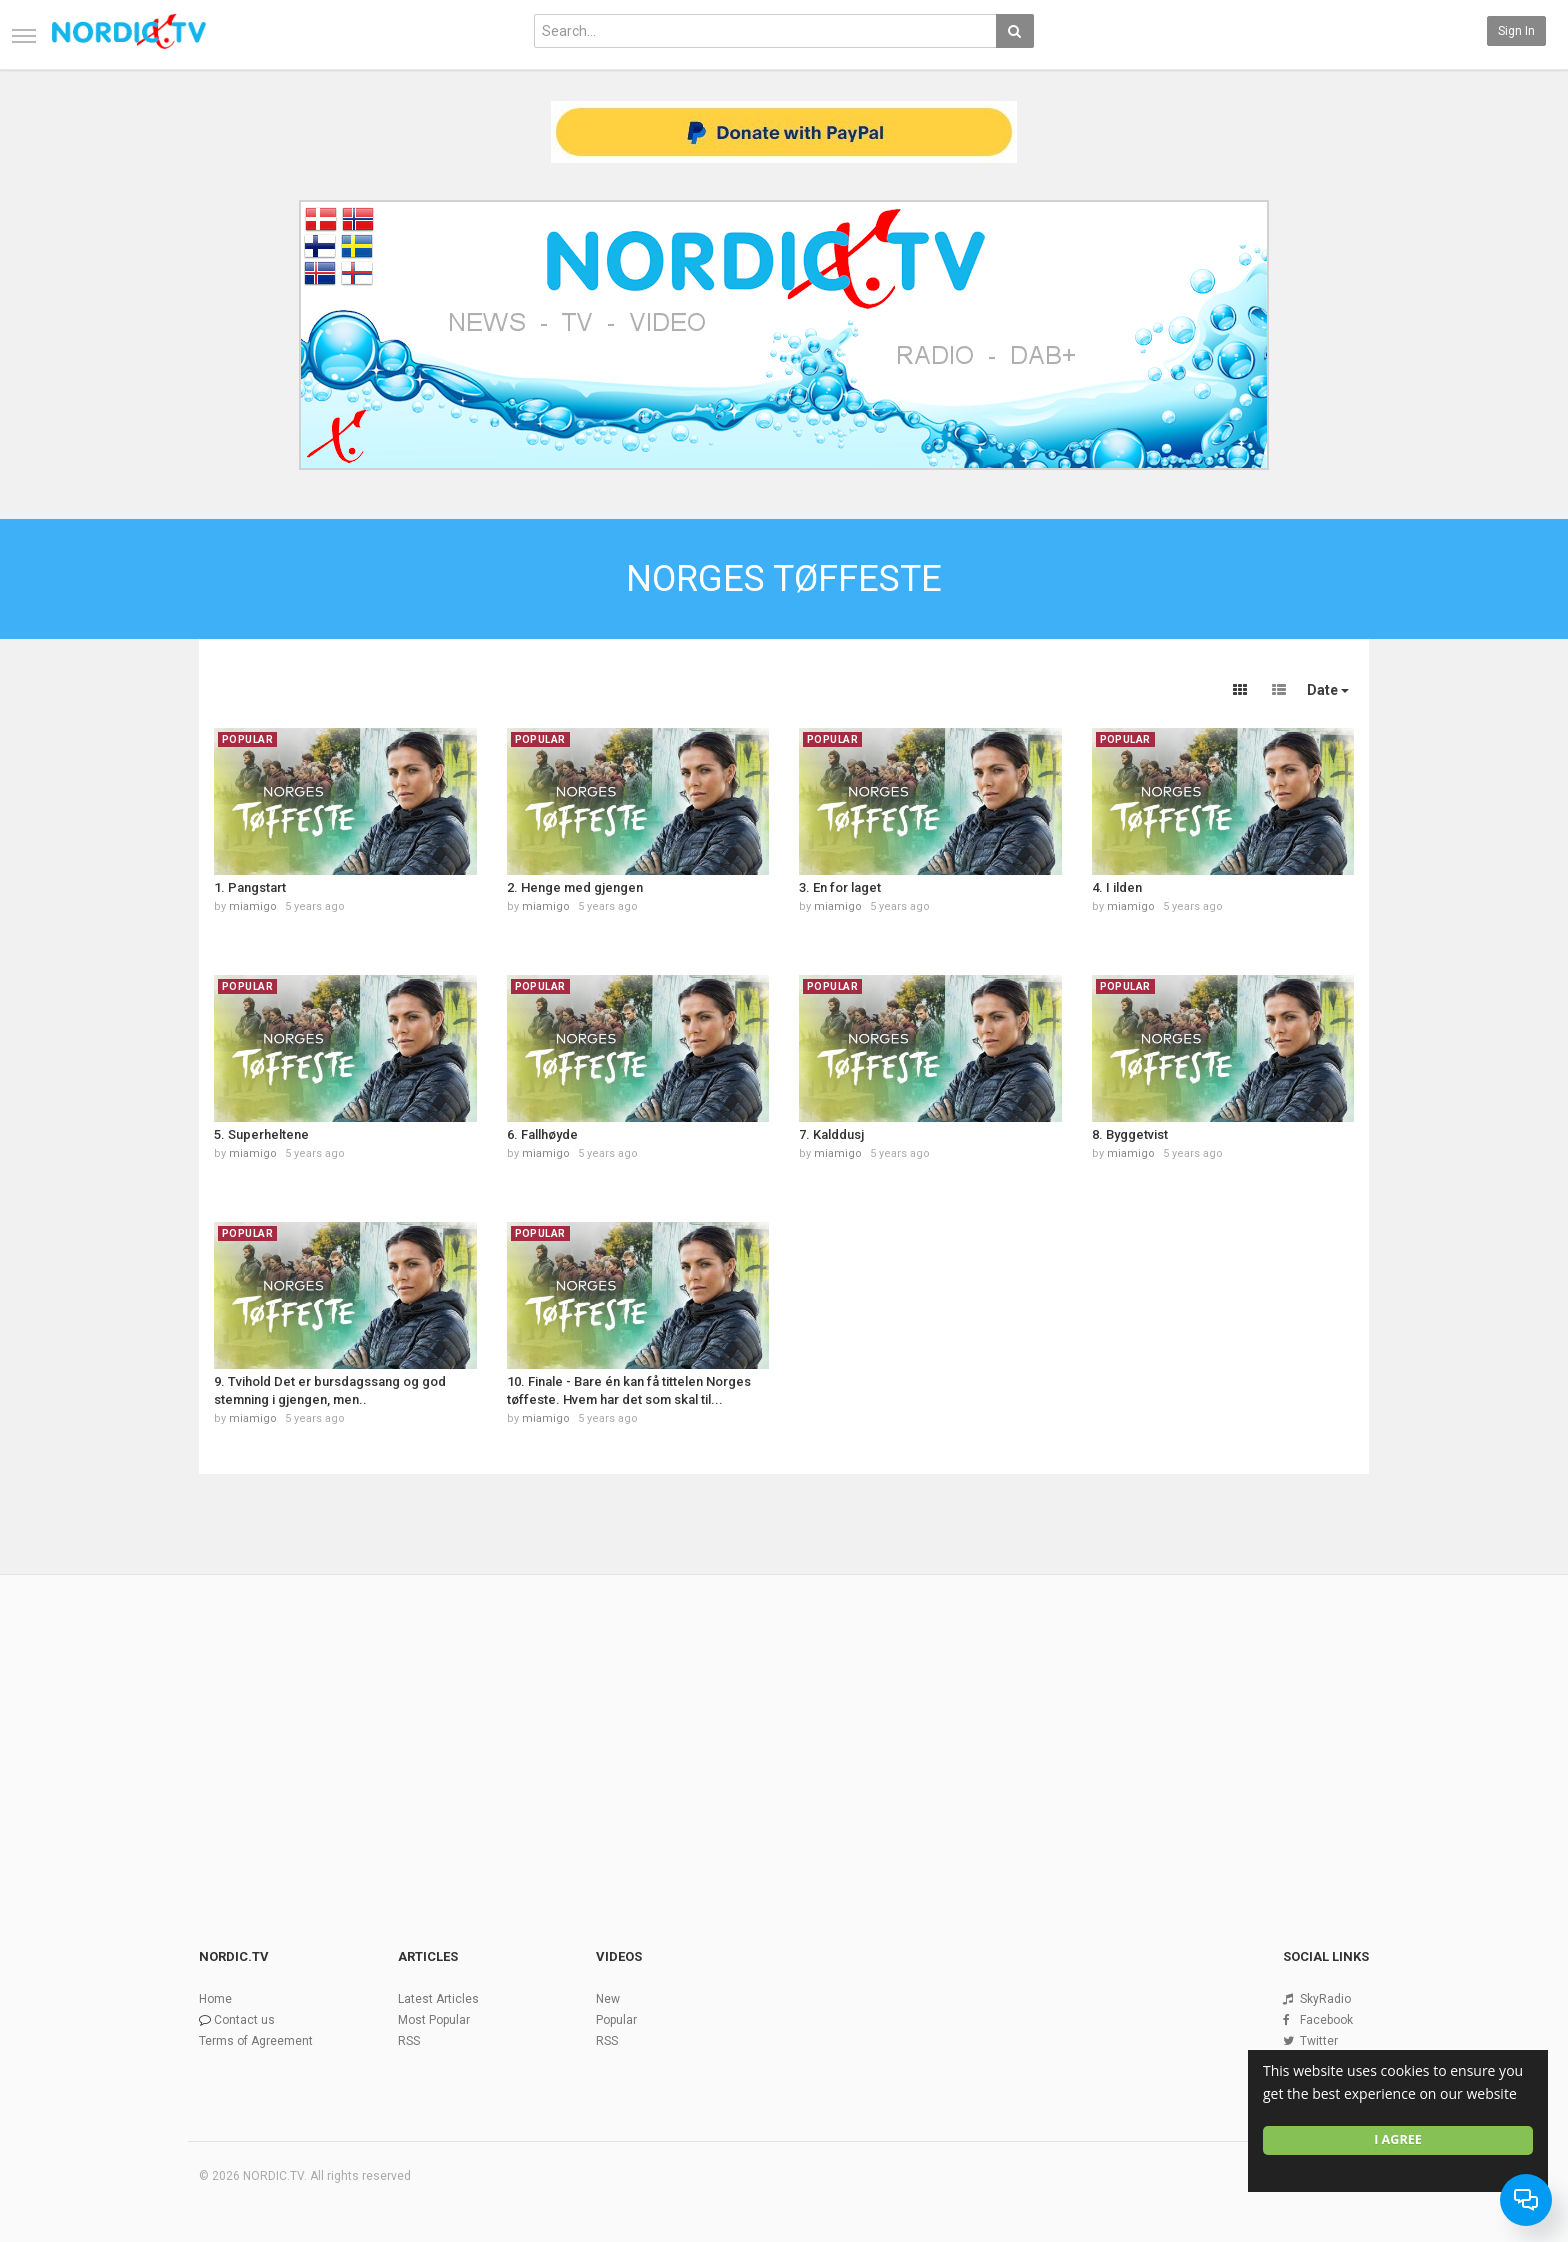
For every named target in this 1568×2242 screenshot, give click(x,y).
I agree (1398, 2139)
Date (1328, 690)
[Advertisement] (784, 1727)
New (608, 1999)
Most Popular (434, 2020)
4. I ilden (1117, 887)
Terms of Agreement (256, 2041)
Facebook (1326, 2020)
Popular (616, 2020)
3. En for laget (840, 887)
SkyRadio (1325, 1999)
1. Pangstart (250, 887)
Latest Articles (438, 1999)
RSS (409, 2041)
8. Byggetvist (1130, 1134)
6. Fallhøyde (542, 1134)
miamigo (253, 906)
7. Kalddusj (831, 1134)
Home (215, 1999)
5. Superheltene (261, 1134)
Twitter (1319, 2041)
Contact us (244, 2020)
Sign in (1516, 31)
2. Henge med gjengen (575, 887)
